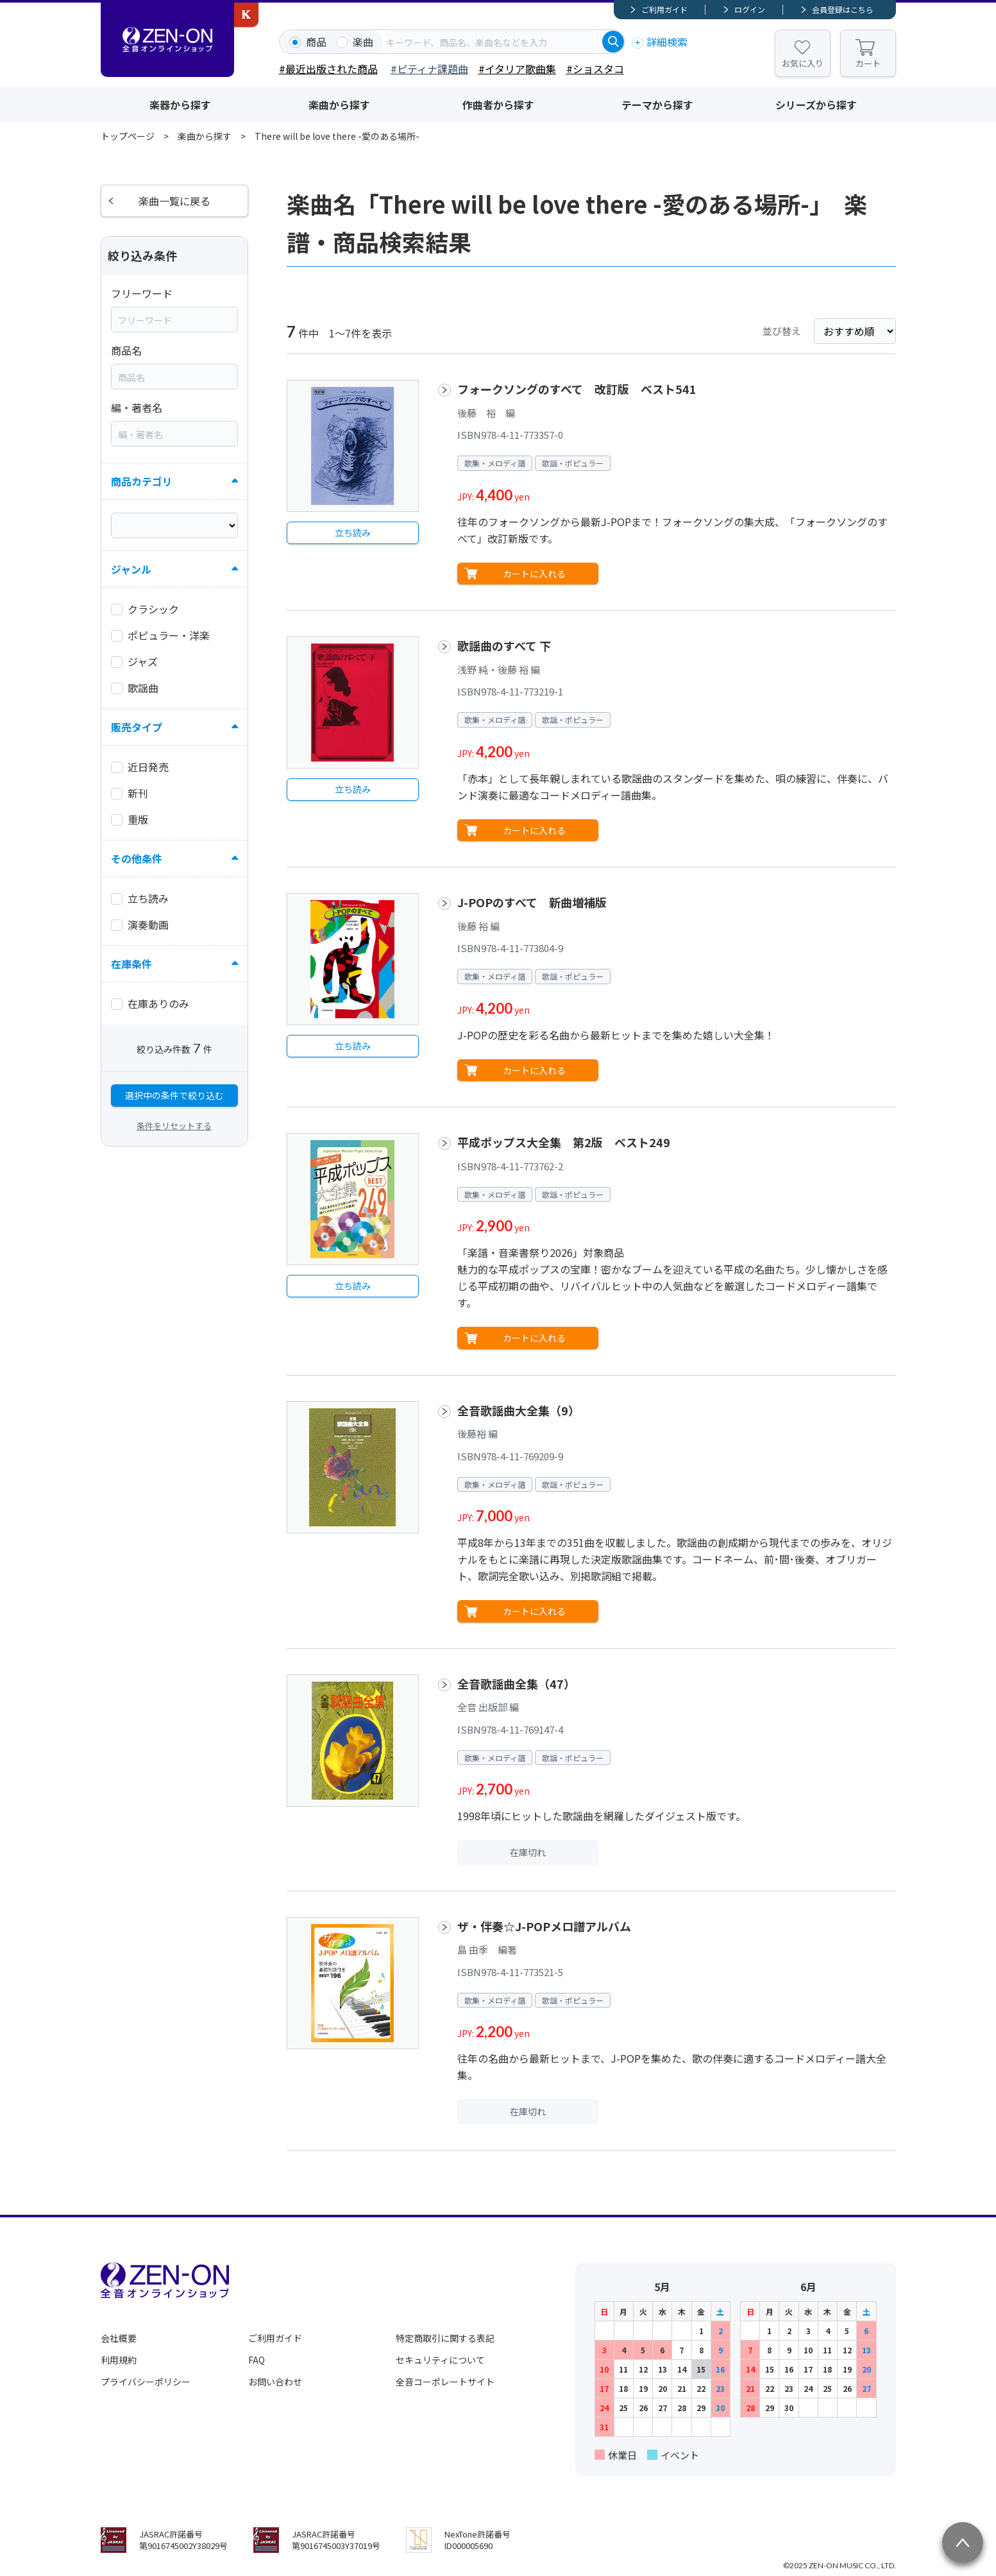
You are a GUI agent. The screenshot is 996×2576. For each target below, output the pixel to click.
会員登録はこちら (843, 9)
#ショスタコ (595, 68)
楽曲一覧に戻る (174, 201)
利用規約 (119, 2359)
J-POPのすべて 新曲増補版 (532, 902)
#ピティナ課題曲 (429, 68)
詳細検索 (667, 41)
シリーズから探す (816, 104)
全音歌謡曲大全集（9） (518, 1410)
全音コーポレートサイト (445, 2381)
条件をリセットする (174, 1126)
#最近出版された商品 (328, 68)
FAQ (256, 2359)
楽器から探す (180, 104)
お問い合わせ (275, 2381)
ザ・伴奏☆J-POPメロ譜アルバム (544, 1926)
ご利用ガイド (664, 9)
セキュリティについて (440, 2359)
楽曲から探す (339, 104)
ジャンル (131, 569)
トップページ (128, 136)
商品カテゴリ (142, 481)
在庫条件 (131, 963)
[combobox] (492, 42)
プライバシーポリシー (145, 2381)
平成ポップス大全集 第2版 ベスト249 (563, 1142)
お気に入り (802, 63)
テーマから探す (657, 104)
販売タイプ (136, 727)
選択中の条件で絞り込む (174, 1095)
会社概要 (119, 2338)
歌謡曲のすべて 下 (504, 645)
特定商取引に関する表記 (445, 2338)
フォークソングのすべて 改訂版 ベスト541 (576, 388)
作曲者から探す (498, 104)
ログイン (749, 9)
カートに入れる (534, 573)
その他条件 (136, 858)
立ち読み (353, 532)
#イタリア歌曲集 (517, 68)
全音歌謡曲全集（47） (516, 1683)
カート (868, 63)
